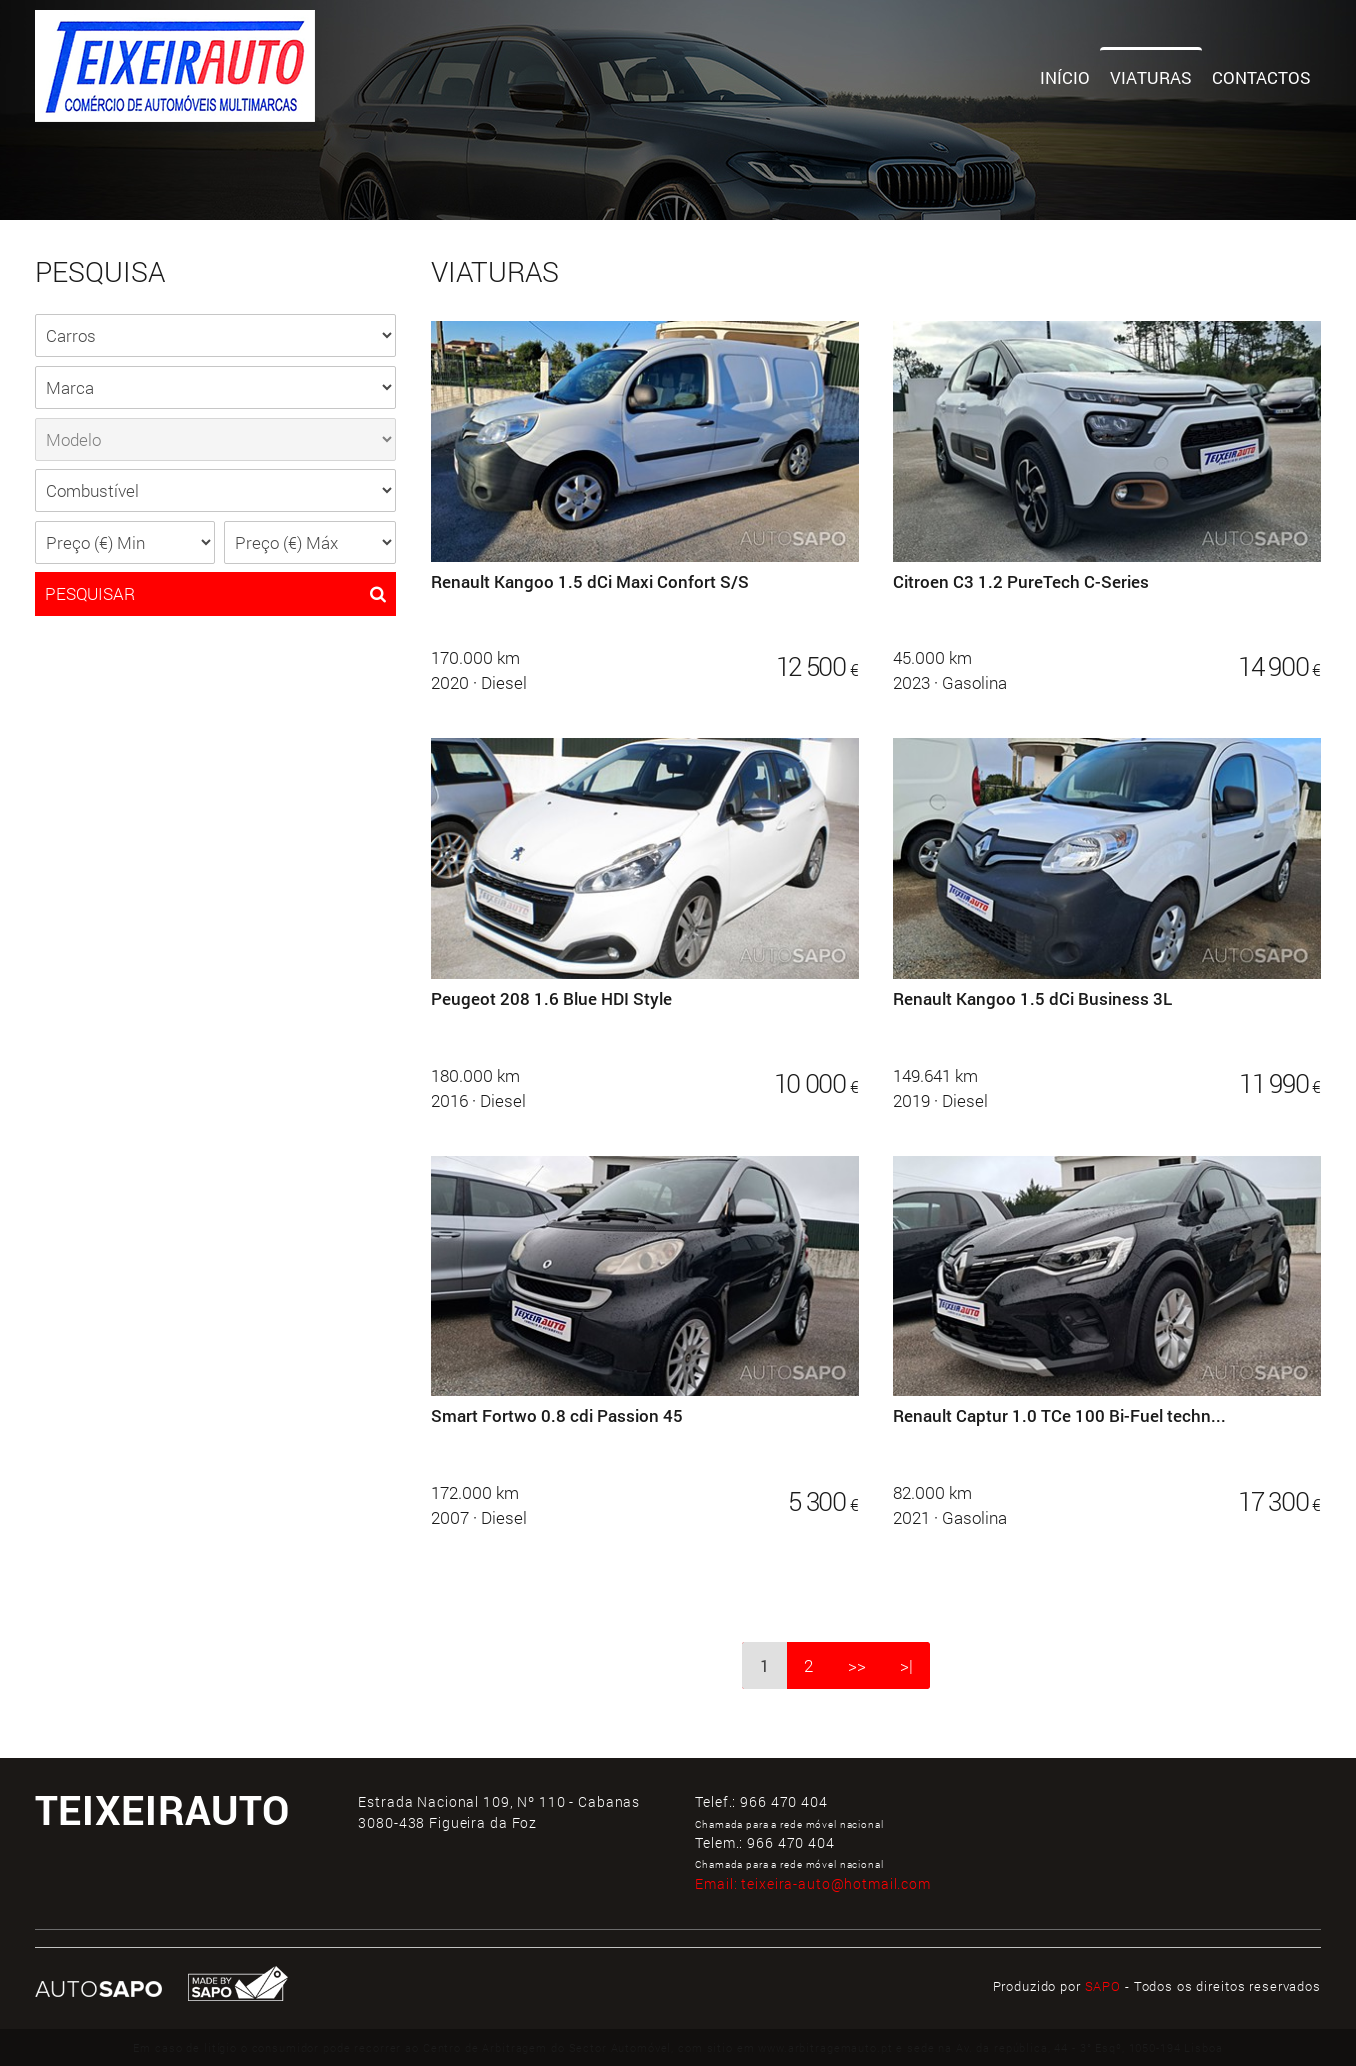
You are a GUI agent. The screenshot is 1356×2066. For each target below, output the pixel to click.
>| (906, 1665)
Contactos (1261, 77)
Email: (813, 1883)
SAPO (1103, 1986)
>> (857, 1665)
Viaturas (1151, 77)
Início (1065, 77)
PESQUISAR (216, 594)
